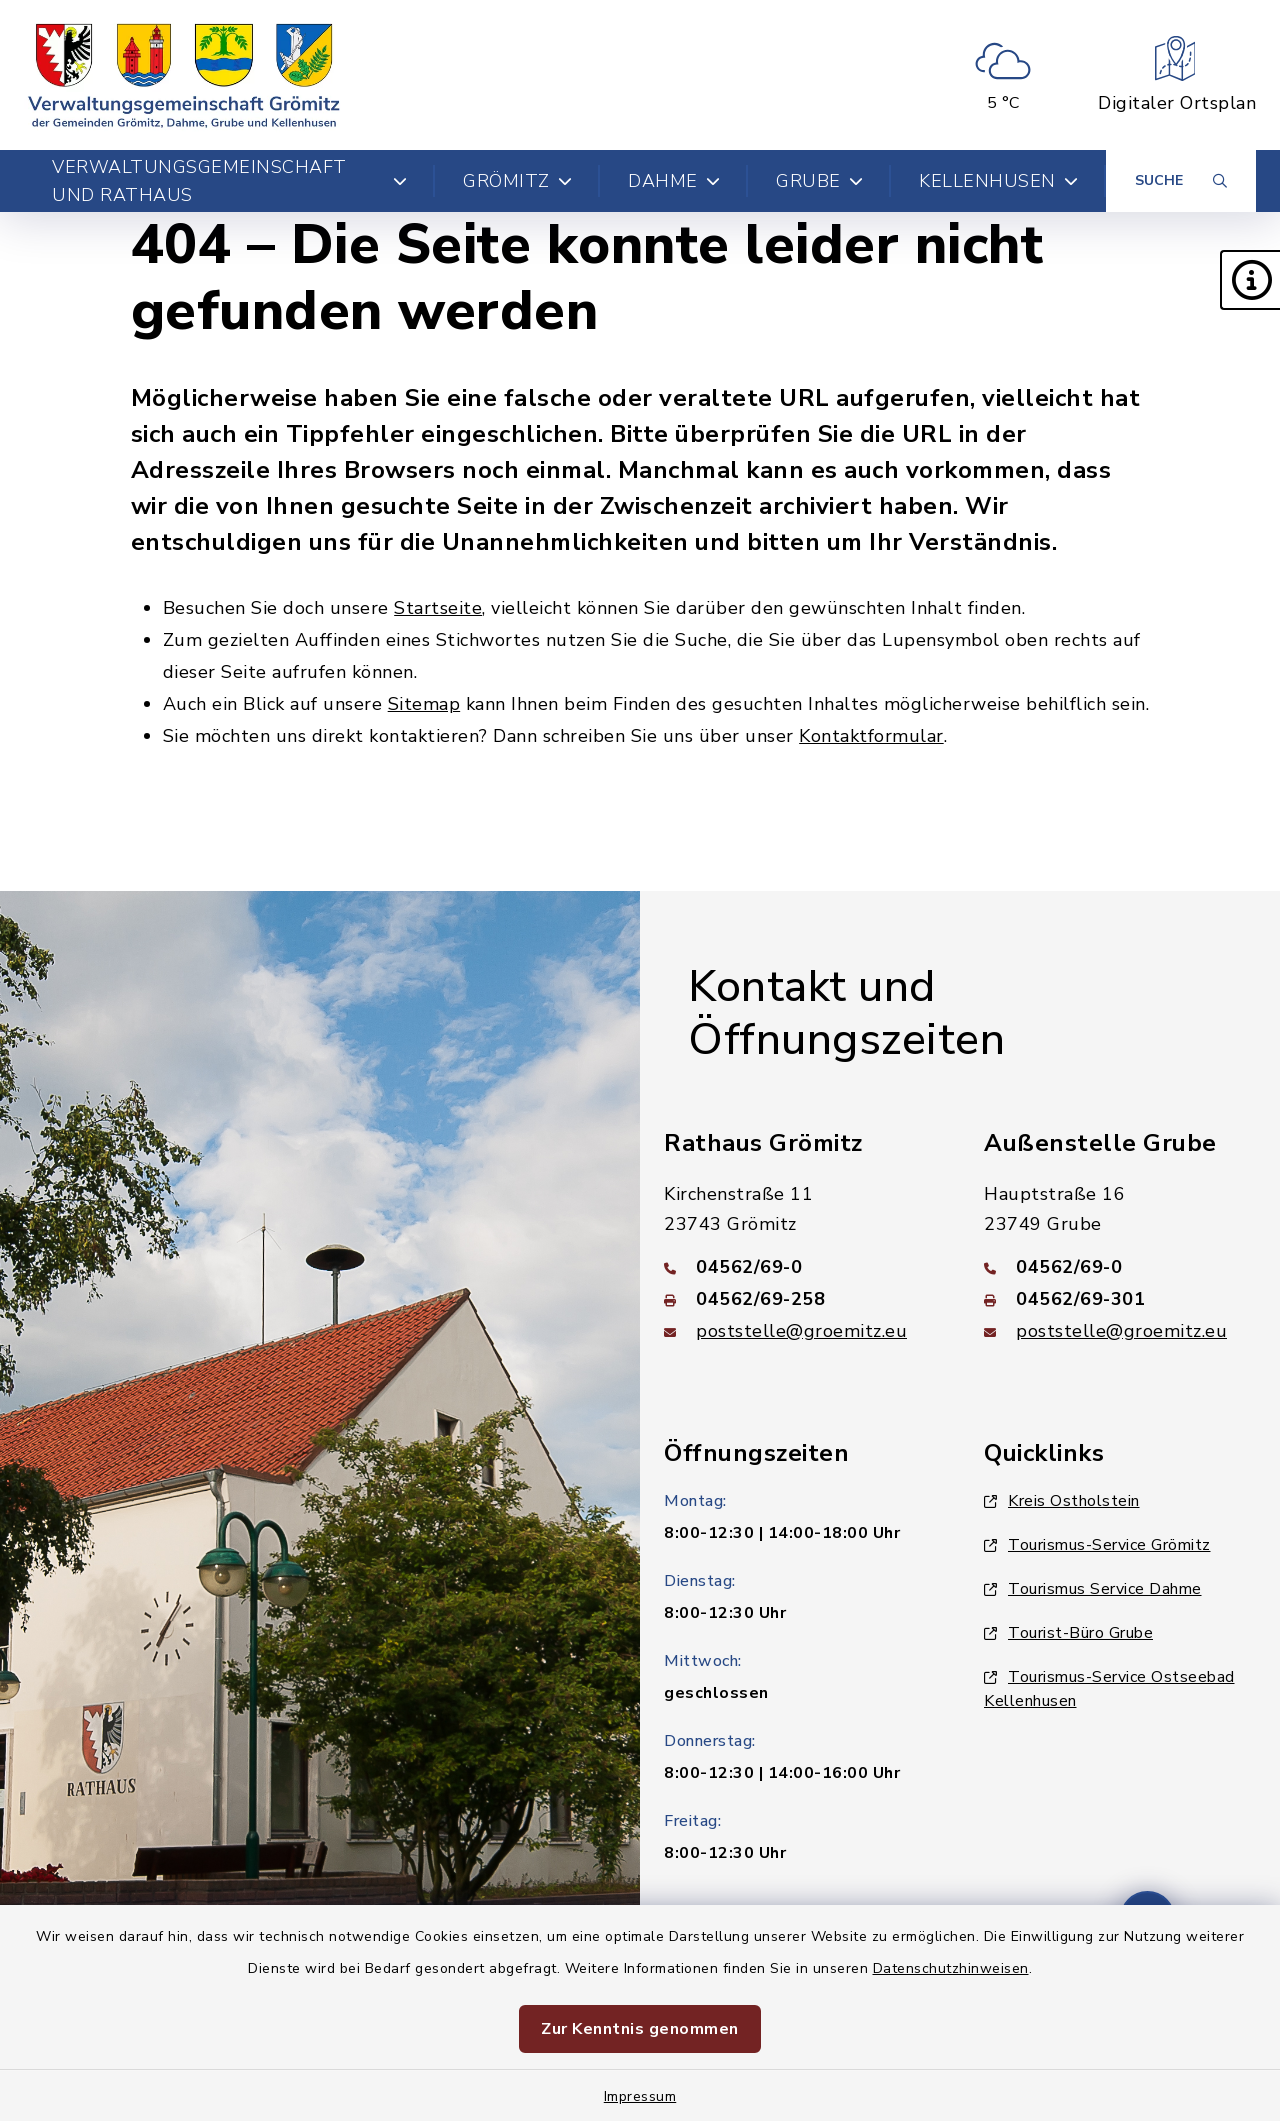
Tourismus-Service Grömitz (1097, 1545)
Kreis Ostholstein (1062, 1501)
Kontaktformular (871, 736)
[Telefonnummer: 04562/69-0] (800, 1267)
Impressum (640, 2096)
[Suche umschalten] (1181, 181)
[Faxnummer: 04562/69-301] (1120, 1299)
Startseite (438, 608)
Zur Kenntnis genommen (640, 2029)
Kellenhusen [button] (998, 181)
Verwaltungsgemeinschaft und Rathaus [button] (229, 181)
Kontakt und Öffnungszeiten (846, 1013)
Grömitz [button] (517, 181)
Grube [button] (819, 181)
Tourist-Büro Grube (1068, 1633)
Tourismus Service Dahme (1093, 1589)
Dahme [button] (674, 181)
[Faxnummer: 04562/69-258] (800, 1299)
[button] (1250, 280)
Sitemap (424, 704)
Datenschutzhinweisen (951, 1968)
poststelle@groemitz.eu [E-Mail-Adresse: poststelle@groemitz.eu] (801, 1331)
